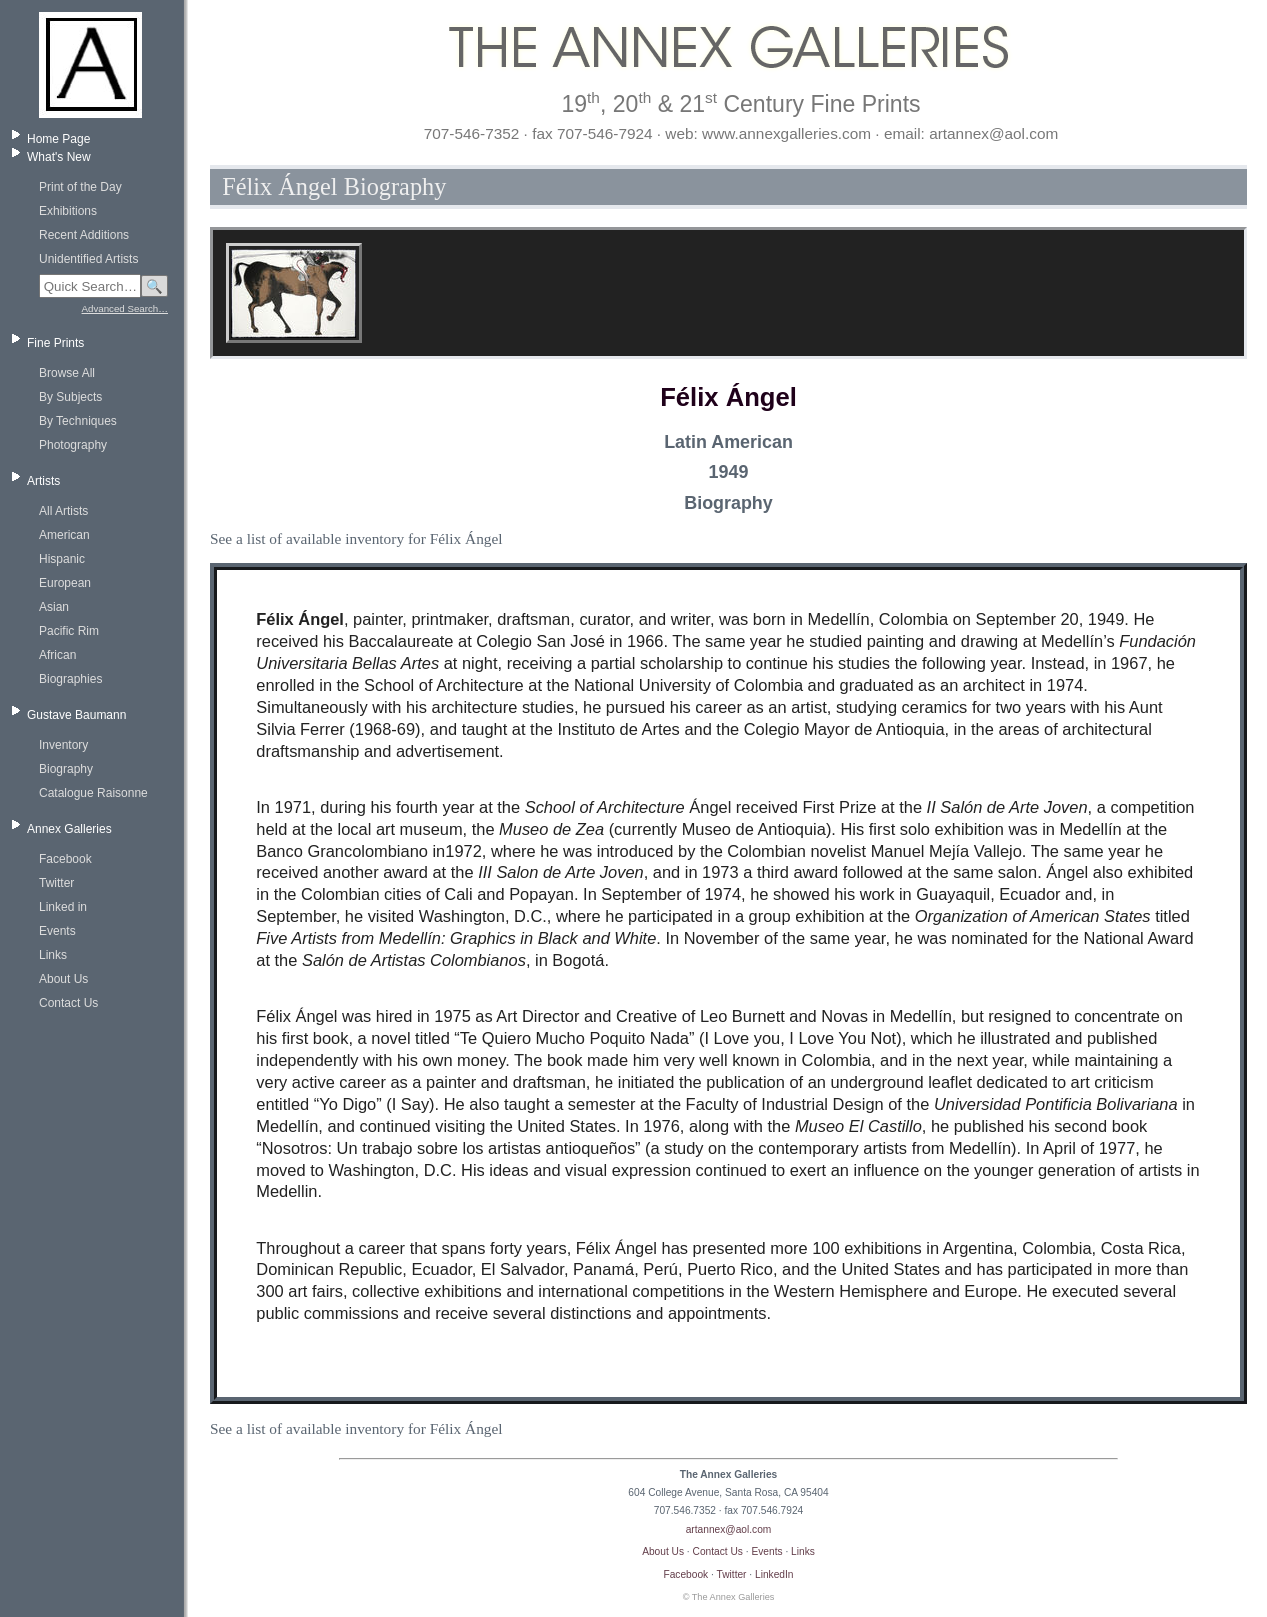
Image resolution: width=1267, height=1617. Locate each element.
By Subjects (70, 397)
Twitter (56, 883)
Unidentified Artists (88, 259)
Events (57, 931)
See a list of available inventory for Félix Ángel (356, 538)
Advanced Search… (125, 308)
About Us (63, 979)
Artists (43, 481)
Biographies (70, 679)
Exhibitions (68, 211)
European (65, 583)
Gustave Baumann (76, 715)
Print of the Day (80, 187)
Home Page (58, 139)
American (64, 535)
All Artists (63, 511)
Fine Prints (55, 343)
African (57, 655)
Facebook (65, 859)
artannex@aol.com (729, 1529)
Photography (73, 445)
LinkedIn (774, 1574)
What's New (59, 157)
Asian (54, 607)
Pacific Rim (69, 631)
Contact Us (68, 1003)
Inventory (63, 745)
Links (53, 955)
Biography (66, 769)
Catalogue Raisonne (93, 793)
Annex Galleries (69, 829)
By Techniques (78, 421)
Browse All (67, 373)
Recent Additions (84, 235)
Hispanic (62, 559)
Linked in (63, 907)
